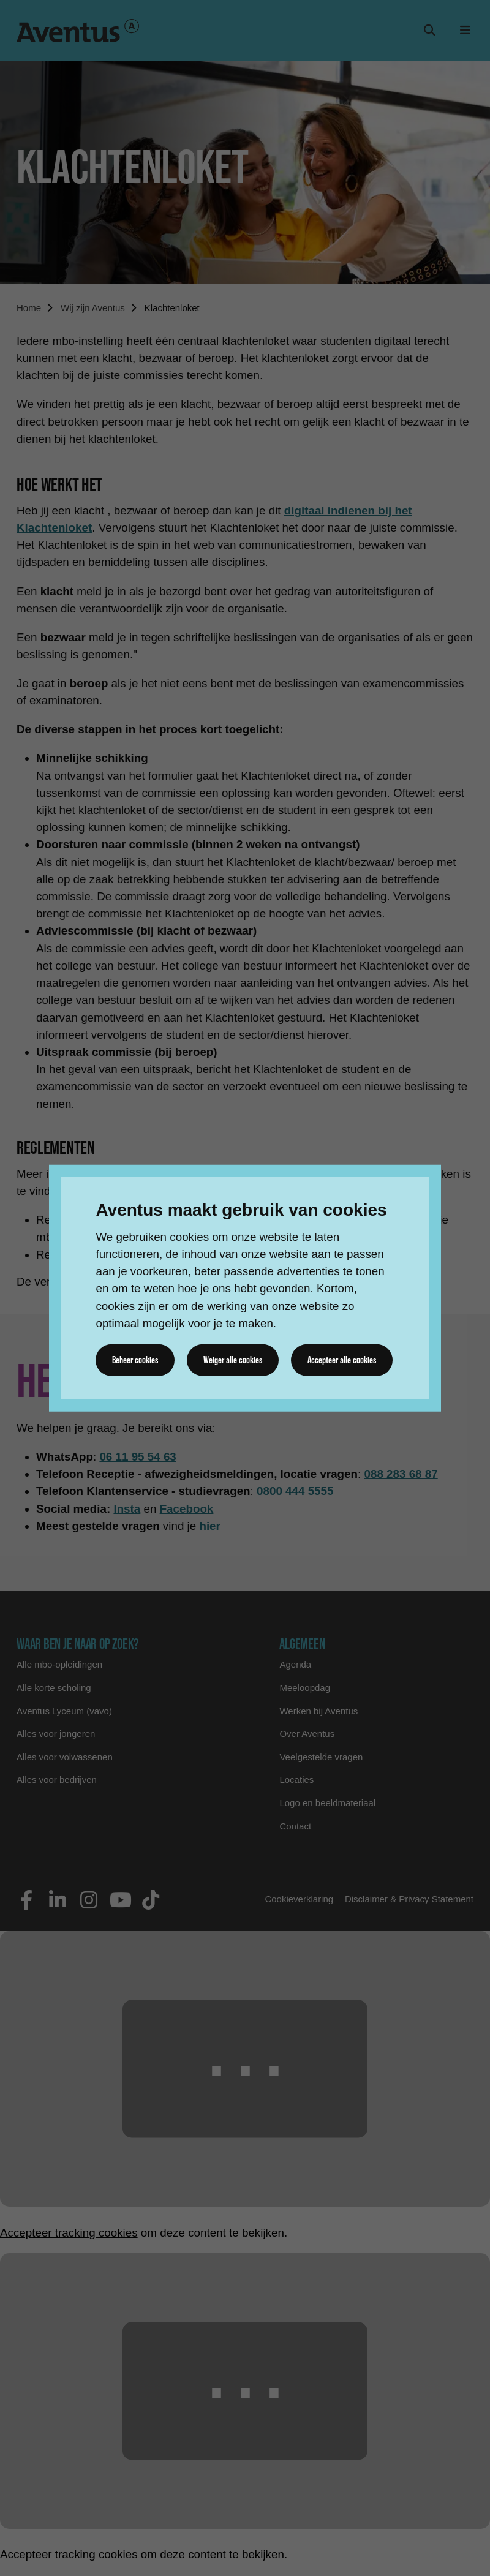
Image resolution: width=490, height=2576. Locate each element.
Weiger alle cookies (232, 1360)
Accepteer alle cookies (341, 1360)
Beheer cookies (135, 1360)
